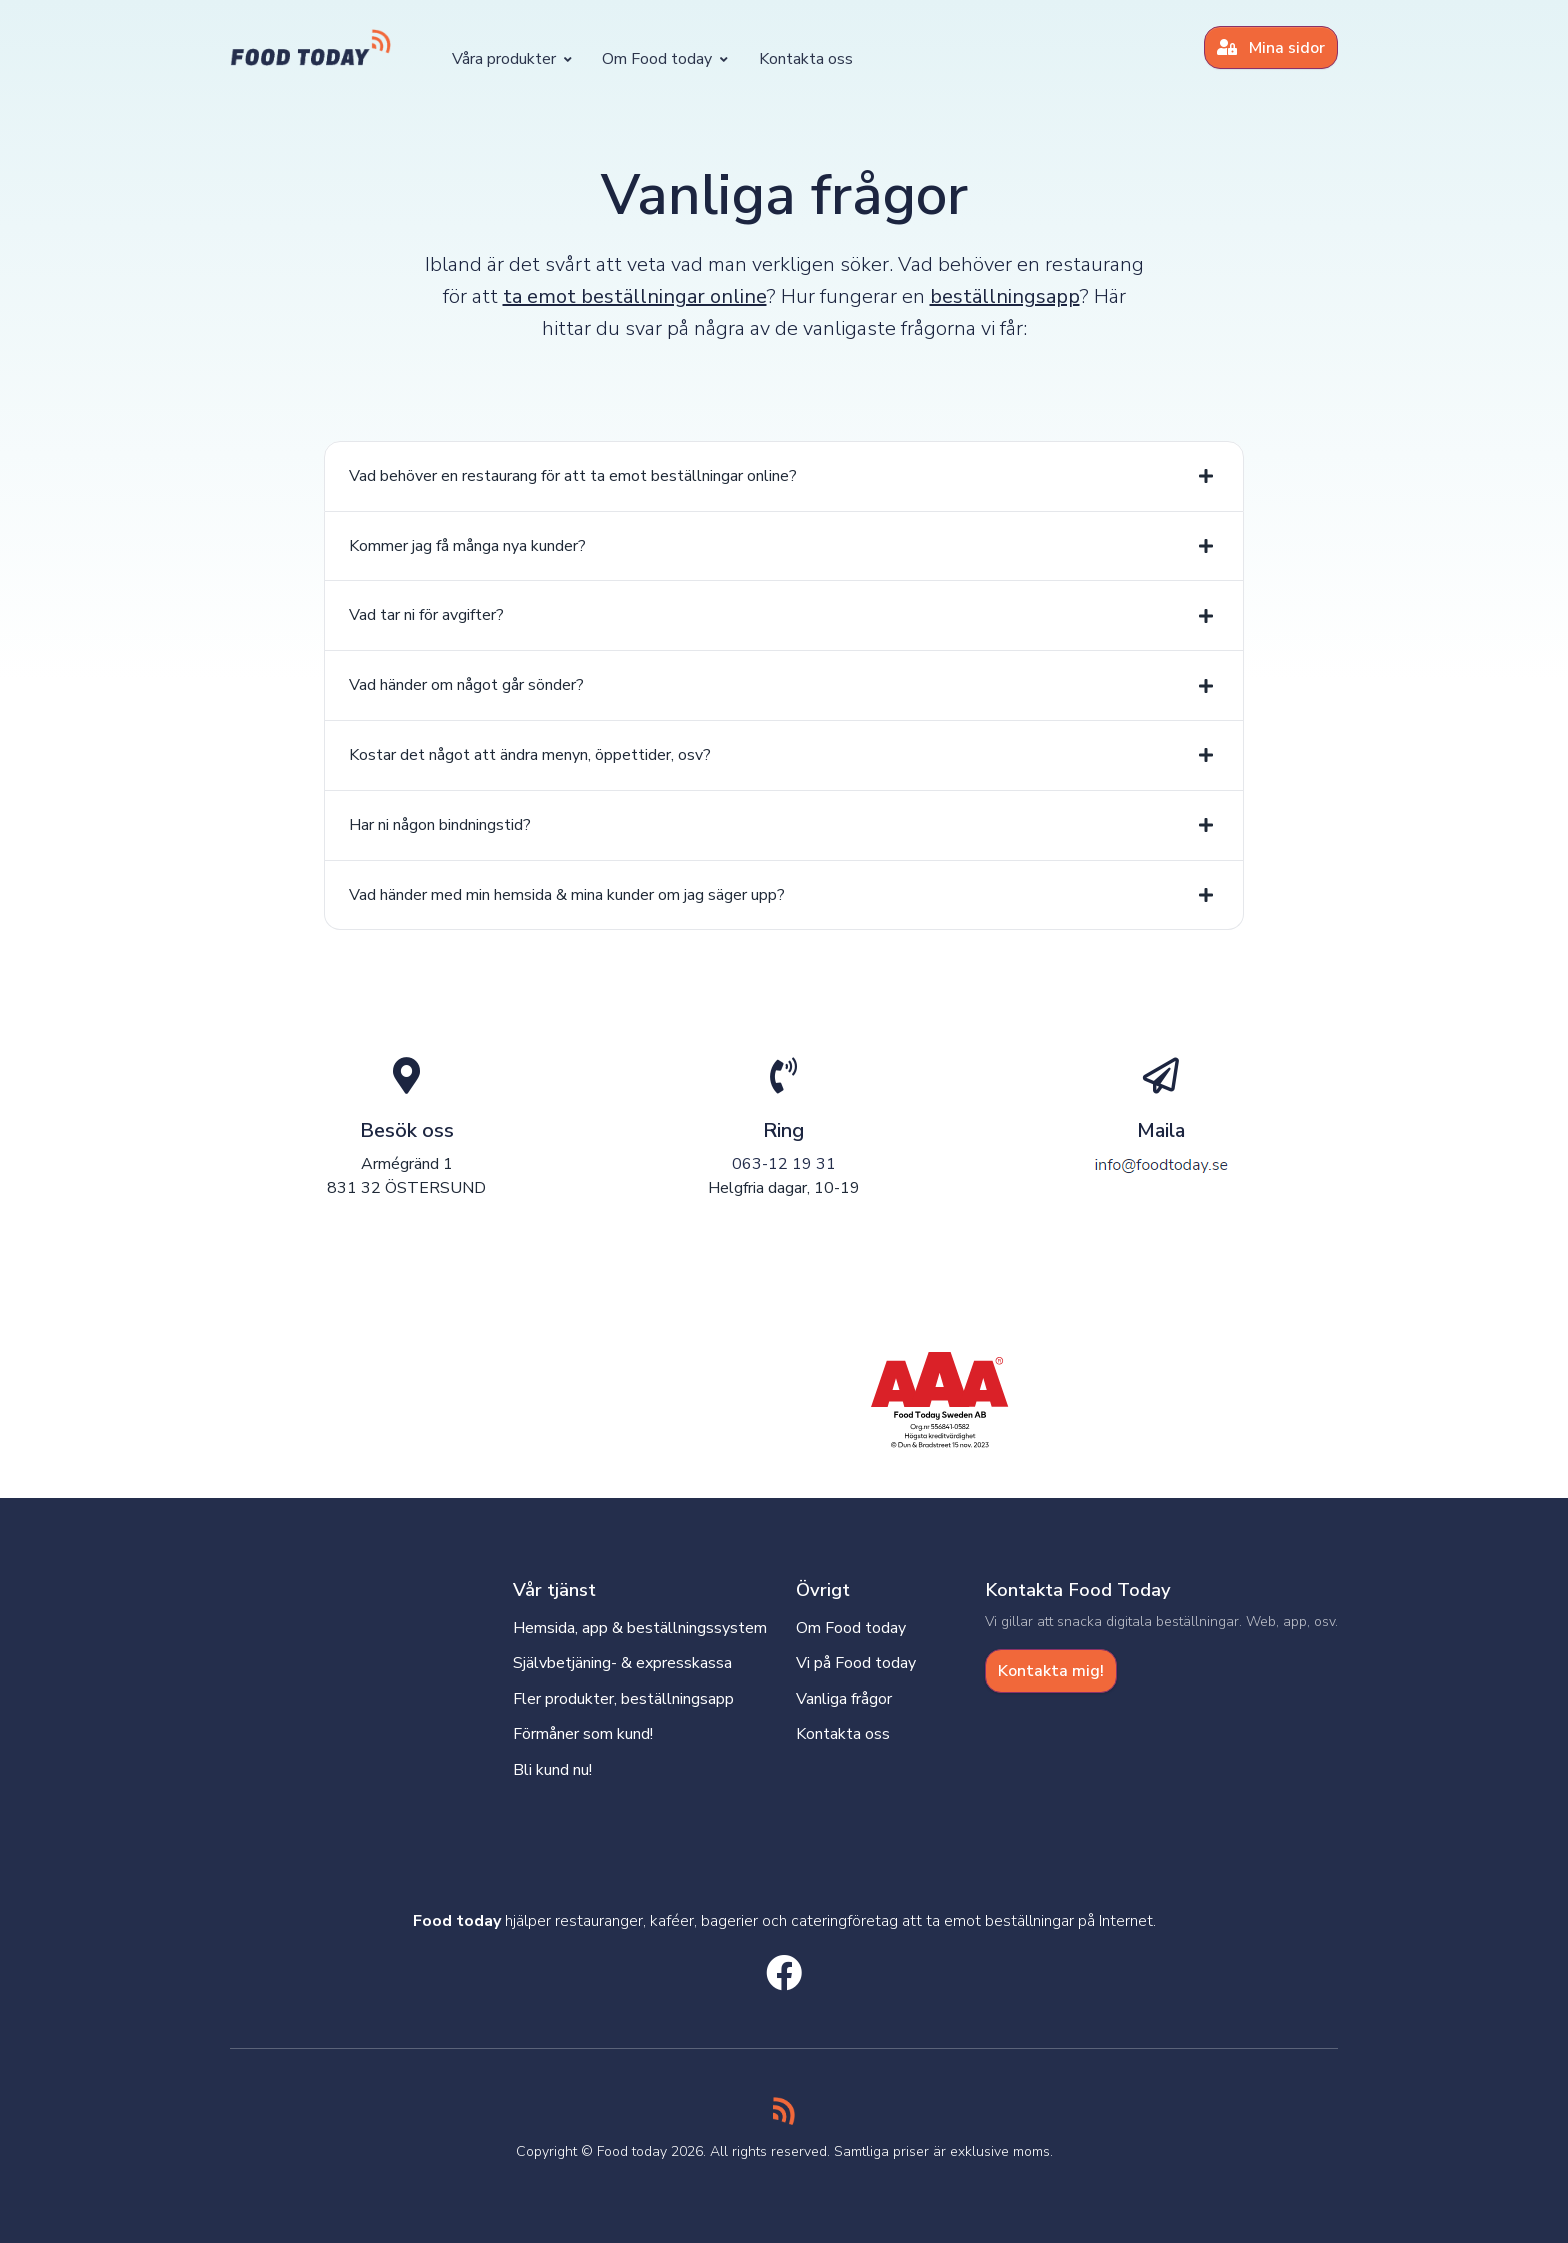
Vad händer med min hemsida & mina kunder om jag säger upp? (567, 895)
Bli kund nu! (552, 1770)
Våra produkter (512, 59)
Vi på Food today (856, 1663)
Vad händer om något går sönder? (466, 685)
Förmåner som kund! (583, 1734)
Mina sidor (1271, 48)
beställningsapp (1005, 296)
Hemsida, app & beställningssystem (640, 1628)
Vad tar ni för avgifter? (426, 615)
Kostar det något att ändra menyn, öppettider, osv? (530, 755)
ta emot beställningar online (635, 296)
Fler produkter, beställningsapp (623, 1699)
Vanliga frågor (844, 1699)
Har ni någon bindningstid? (440, 825)
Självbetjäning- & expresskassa (622, 1663)
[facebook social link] (784, 1975)
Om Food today (665, 59)
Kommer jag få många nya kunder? (467, 546)
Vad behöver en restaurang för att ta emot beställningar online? (573, 476)
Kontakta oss (806, 59)
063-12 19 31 (784, 1164)
